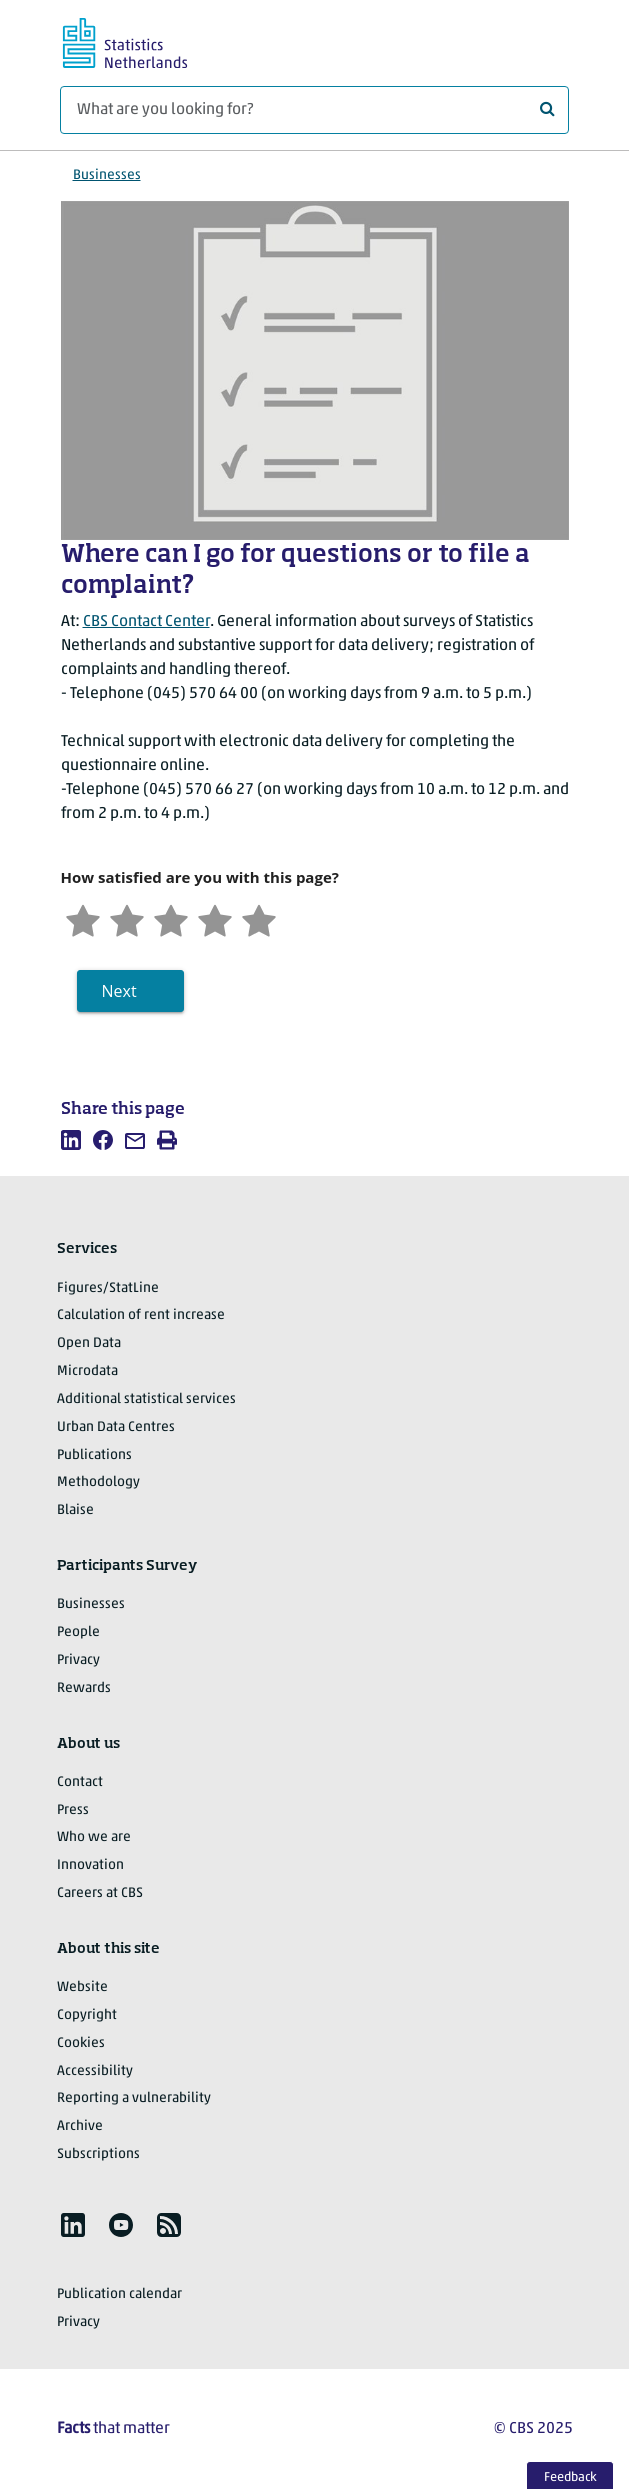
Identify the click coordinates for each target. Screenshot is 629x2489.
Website (82, 1987)
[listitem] (71, 1140)
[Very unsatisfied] (83, 918)
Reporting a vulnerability (134, 2098)
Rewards (84, 1688)
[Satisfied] (215, 918)
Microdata (87, 1371)
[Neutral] (171, 918)
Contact (80, 1782)
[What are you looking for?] (314, 110)
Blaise (75, 1510)
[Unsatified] (127, 918)
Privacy (78, 1660)
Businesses (107, 175)
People (78, 1632)
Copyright (87, 2015)
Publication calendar (119, 2294)
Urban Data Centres (116, 1427)
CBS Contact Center (146, 622)
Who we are (94, 1837)
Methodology (98, 1482)
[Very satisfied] (259, 918)
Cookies (81, 2043)
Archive (80, 2126)
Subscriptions (98, 2154)
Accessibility (95, 2071)
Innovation (90, 1865)
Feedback (570, 2477)
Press (73, 1810)
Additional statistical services (146, 1399)
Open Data (89, 1343)
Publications (94, 1455)
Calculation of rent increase (141, 1315)
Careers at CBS (100, 1893)
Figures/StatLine (108, 1288)
